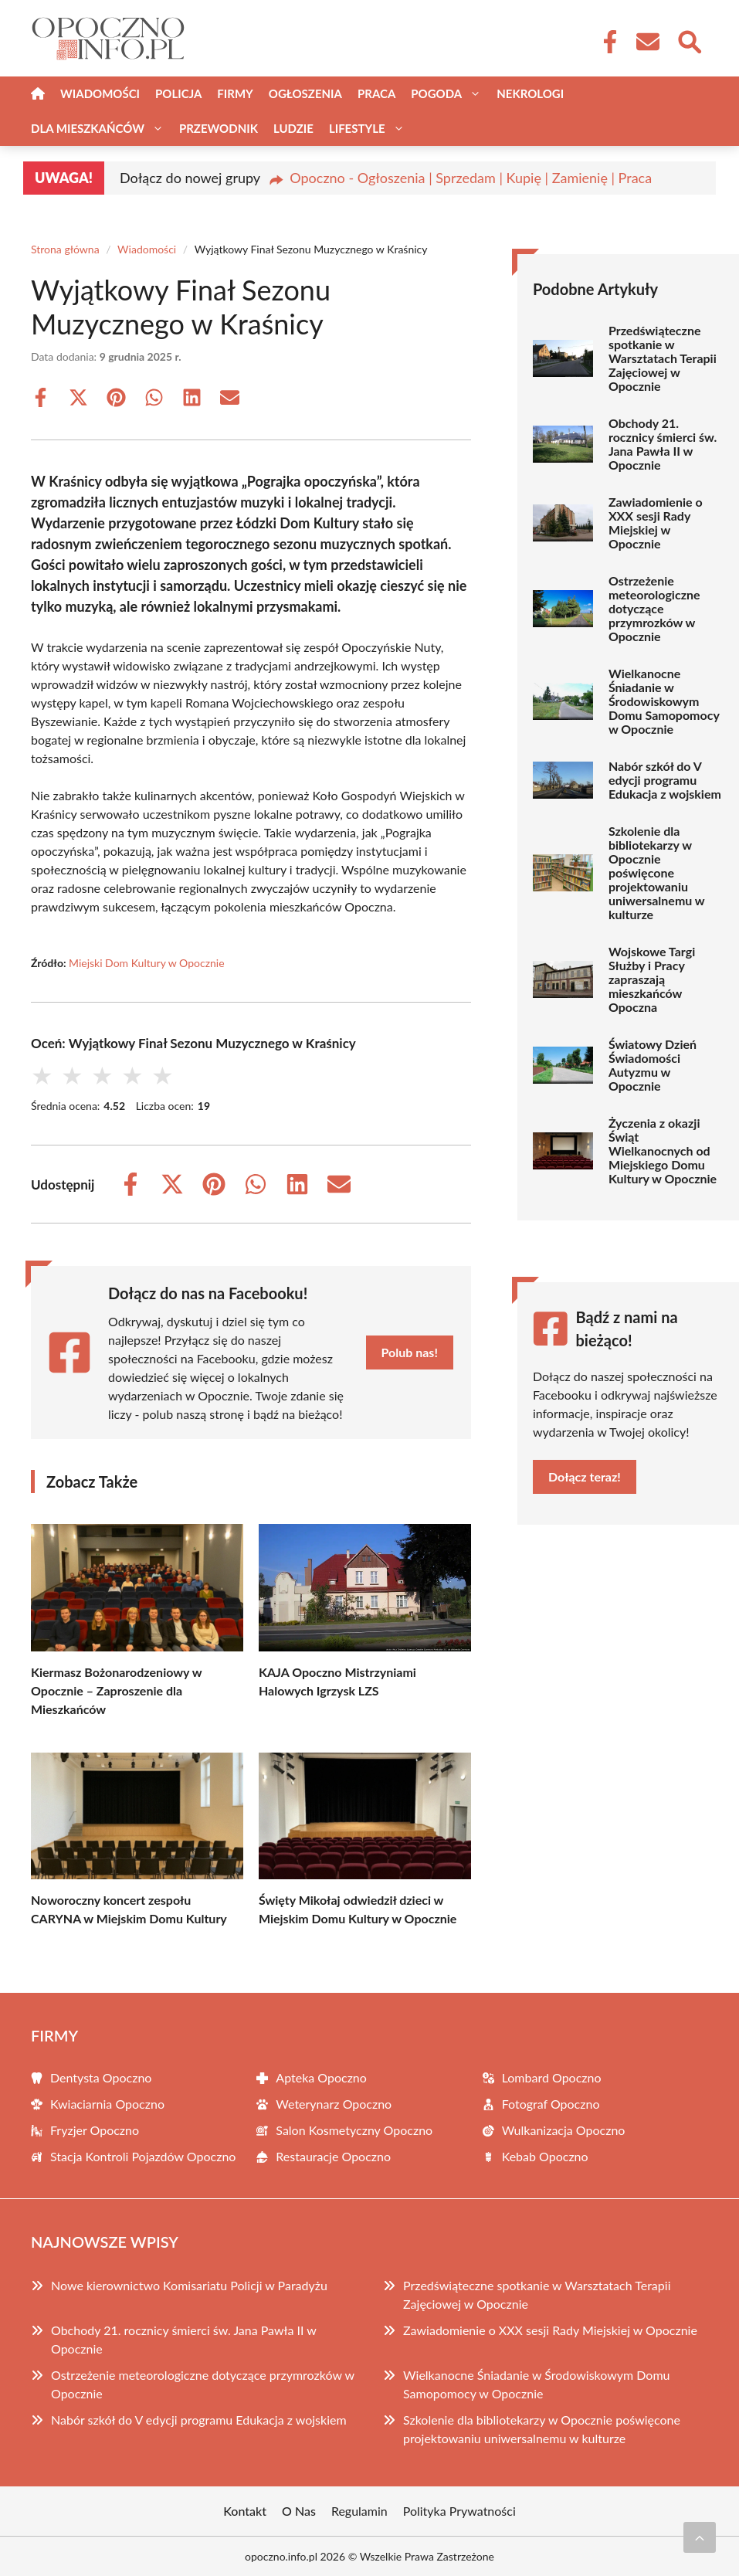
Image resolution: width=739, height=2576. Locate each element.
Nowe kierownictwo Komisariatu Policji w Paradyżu (189, 2285)
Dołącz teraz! (584, 1476)
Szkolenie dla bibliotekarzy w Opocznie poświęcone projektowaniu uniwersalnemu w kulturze (656, 872)
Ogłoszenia (305, 93)
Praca (376, 93)
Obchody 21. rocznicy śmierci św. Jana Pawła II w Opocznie (662, 444)
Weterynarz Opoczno (334, 2103)
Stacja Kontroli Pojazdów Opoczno (143, 2156)
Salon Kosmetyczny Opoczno (354, 2130)
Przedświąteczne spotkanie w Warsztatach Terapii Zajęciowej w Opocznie (662, 358)
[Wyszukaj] (689, 40)
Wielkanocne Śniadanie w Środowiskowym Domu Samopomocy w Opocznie (664, 701)
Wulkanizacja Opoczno (563, 2130)
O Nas (299, 2510)
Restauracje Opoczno (333, 2156)
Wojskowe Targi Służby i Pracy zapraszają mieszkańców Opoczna (651, 979)
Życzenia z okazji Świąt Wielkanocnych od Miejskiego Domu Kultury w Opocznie (662, 1151)
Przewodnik (218, 128)
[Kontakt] (647, 41)
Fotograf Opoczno (551, 2103)
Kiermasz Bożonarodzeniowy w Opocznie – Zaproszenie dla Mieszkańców (116, 1690)
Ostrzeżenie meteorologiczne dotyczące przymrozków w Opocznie (654, 608)
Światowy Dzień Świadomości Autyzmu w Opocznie (652, 1065)
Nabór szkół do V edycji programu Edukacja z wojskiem (664, 780)
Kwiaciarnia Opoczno (107, 2103)
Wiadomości (100, 93)
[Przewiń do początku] (699, 2537)
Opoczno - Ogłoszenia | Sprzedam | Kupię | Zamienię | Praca (471, 177)
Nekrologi (530, 93)
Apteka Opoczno (321, 2077)
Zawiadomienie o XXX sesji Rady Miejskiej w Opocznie (655, 523)
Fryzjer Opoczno (94, 2130)
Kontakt (244, 2510)
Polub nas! (409, 1352)
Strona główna (65, 249)
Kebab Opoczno (545, 2156)
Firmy (235, 93)
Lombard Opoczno (552, 2077)
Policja (178, 93)
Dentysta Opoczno (100, 2077)
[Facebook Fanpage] (605, 41)
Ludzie (293, 128)
